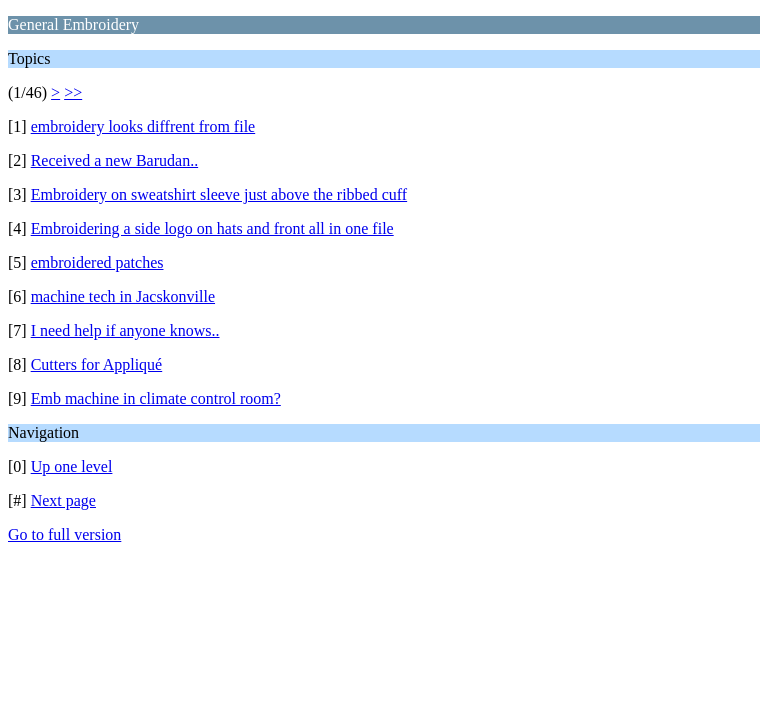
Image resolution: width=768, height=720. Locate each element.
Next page (63, 500)
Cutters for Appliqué (97, 364)
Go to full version (64, 534)
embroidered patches (97, 262)
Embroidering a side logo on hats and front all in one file (212, 228)
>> (73, 92)
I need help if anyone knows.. (125, 330)
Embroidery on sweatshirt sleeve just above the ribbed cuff (219, 194)
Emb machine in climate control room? (156, 398)
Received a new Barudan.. (114, 160)
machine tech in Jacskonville (123, 296)
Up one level (72, 466)
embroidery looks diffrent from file (143, 126)
